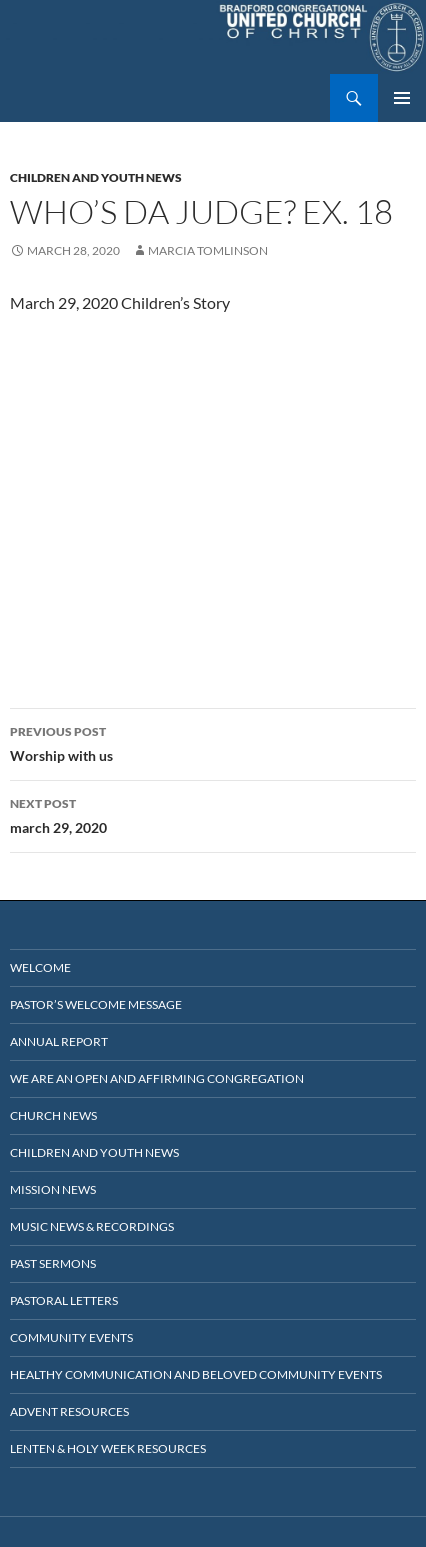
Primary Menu (402, 98)
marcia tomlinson (208, 250)
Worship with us (213, 742)
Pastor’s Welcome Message (96, 1004)
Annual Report (59, 1041)
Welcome (40, 967)
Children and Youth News (96, 177)
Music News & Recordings (92, 1226)
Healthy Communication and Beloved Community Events (196, 1374)
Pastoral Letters (64, 1300)
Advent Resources (69, 1411)
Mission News (53, 1189)
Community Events (71, 1337)
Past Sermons (53, 1263)
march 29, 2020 (213, 814)
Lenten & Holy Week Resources (108, 1448)
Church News (53, 1115)
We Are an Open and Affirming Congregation (157, 1078)
